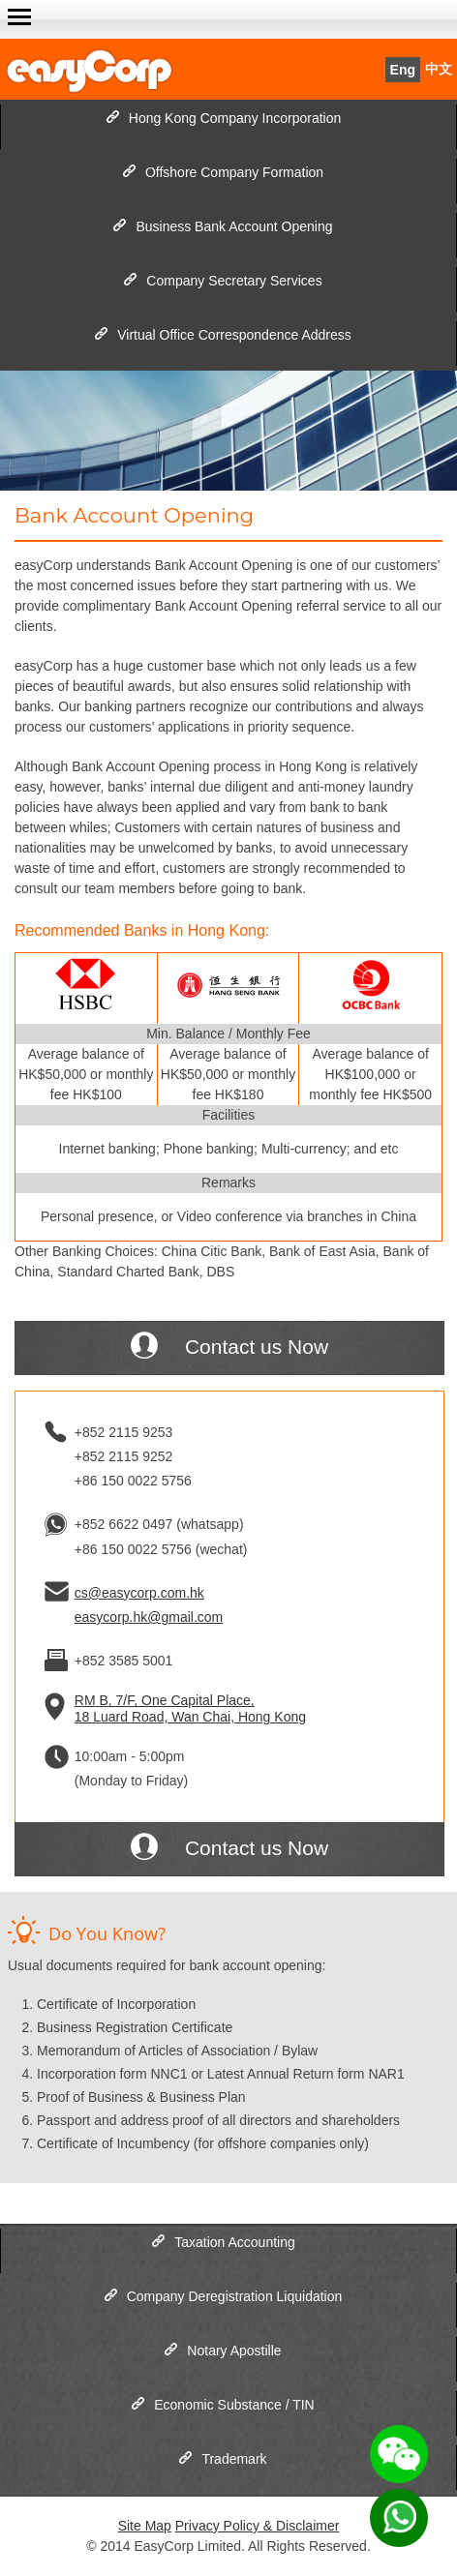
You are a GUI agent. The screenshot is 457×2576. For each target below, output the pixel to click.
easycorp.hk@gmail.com (149, 1617)
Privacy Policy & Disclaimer (257, 2525)
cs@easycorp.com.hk (139, 1593)
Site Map (144, 2525)
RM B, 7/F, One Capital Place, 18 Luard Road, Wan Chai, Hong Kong (190, 1708)
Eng (402, 69)
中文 (438, 69)
